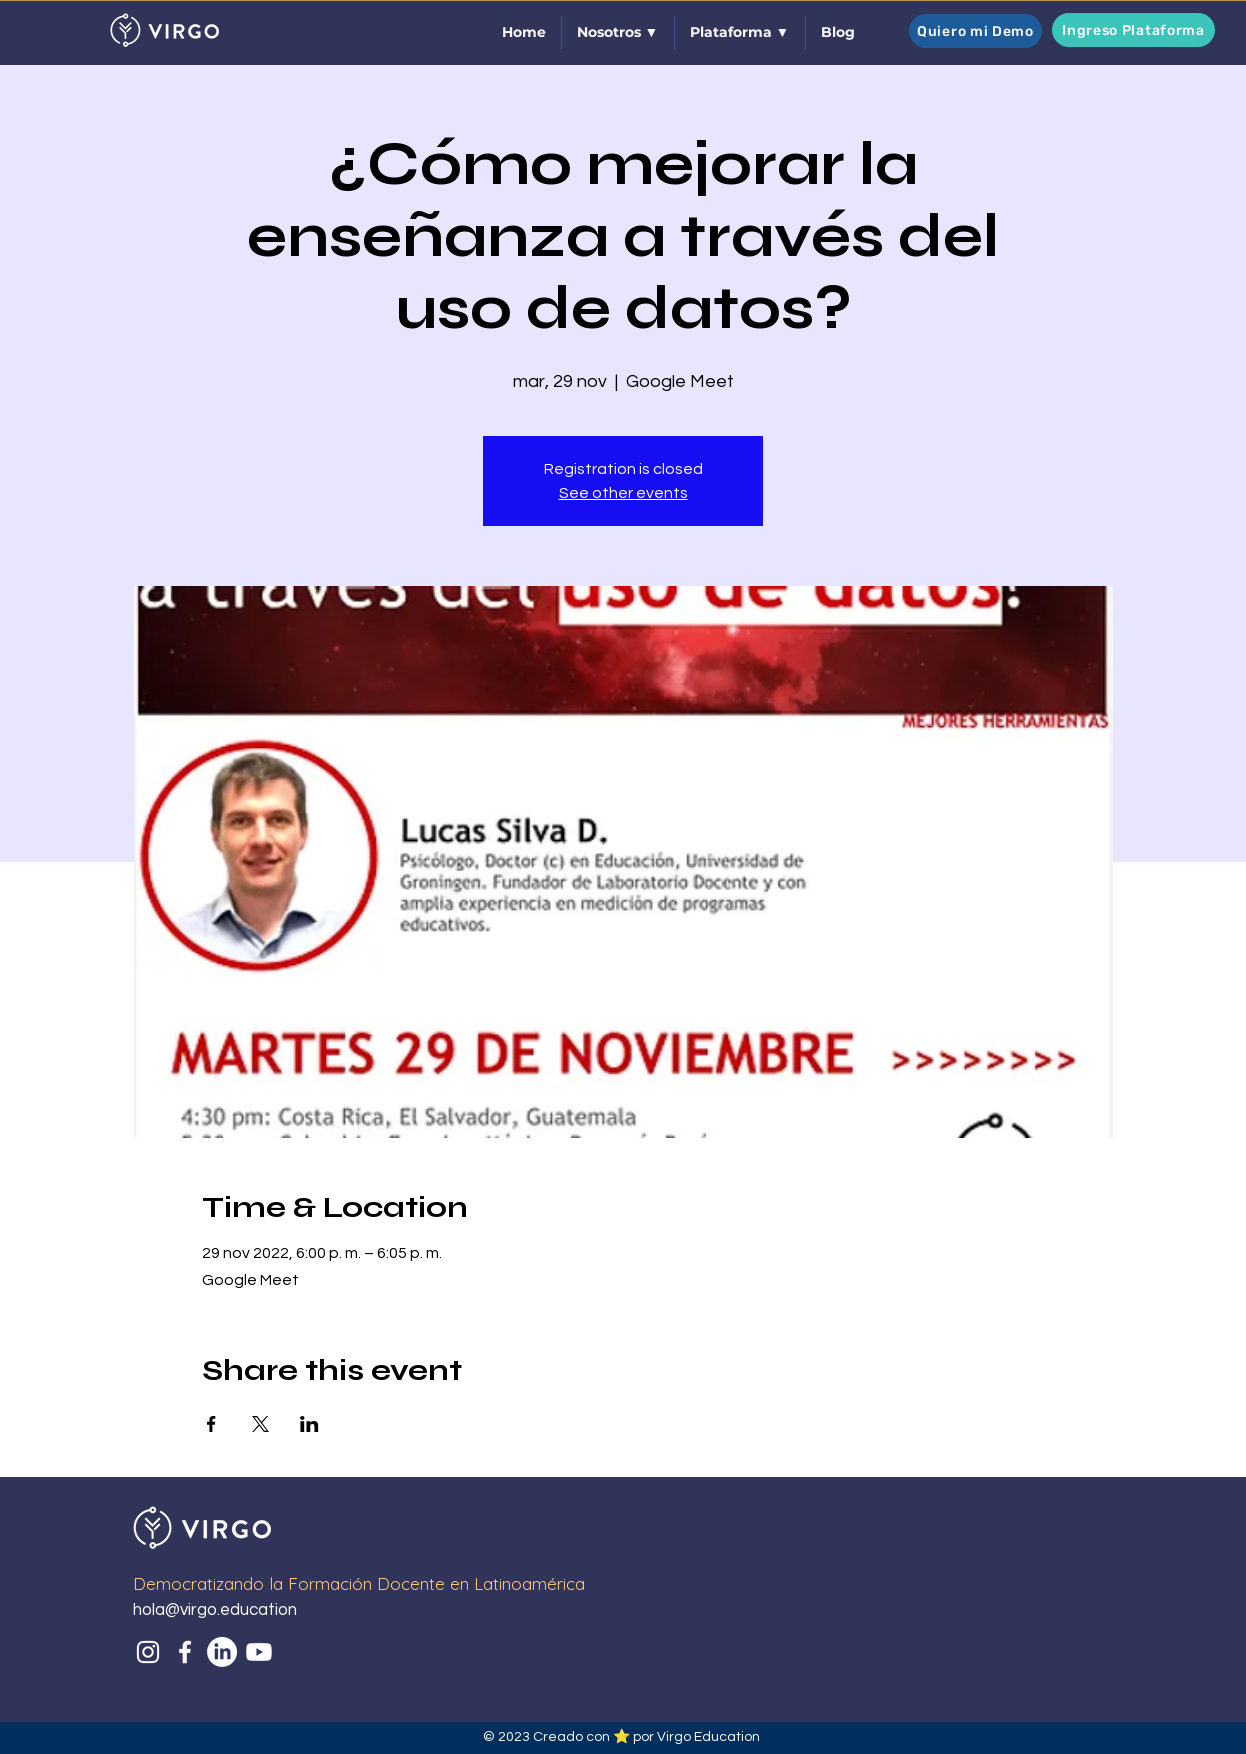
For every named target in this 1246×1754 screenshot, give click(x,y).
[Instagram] (148, 1652)
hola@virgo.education (215, 1610)
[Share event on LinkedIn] (309, 1424)
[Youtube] (259, 1652)
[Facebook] (185, 1652)
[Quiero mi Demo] (975, 31)
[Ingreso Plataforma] (1133, 30)
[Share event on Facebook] (211, 1424)
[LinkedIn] (222, 1652)
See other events (623, 493)
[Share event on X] (260, 1424)
